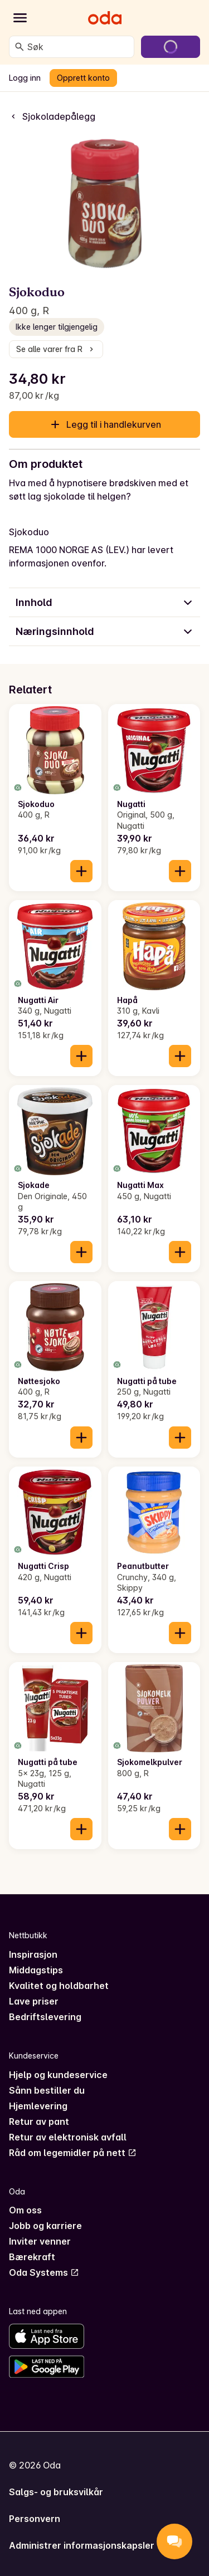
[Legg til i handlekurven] (81, 871)
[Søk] (19, 46)
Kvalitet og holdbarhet (59, 1985)
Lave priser (34, 2001)
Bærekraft (32, 2256)
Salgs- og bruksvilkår (56, 2491)
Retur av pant (39, 2121)
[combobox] (78, 46)
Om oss (25, 2210)
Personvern (34, 2518)
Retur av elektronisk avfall (68, 2137)
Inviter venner (40, 2241)
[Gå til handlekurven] (170, 47)
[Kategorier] (20, 18)
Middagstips (36, 1970)
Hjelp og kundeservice (58, 2074)
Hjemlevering (38, 2105)
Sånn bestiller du (47, 2090)
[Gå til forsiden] (104, 18)
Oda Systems (44, 2272)
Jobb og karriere (45, 2225)
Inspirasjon (33, 1954)
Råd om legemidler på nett (73, 2152)
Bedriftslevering (45, 2016)
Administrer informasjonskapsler (81, 2545)
